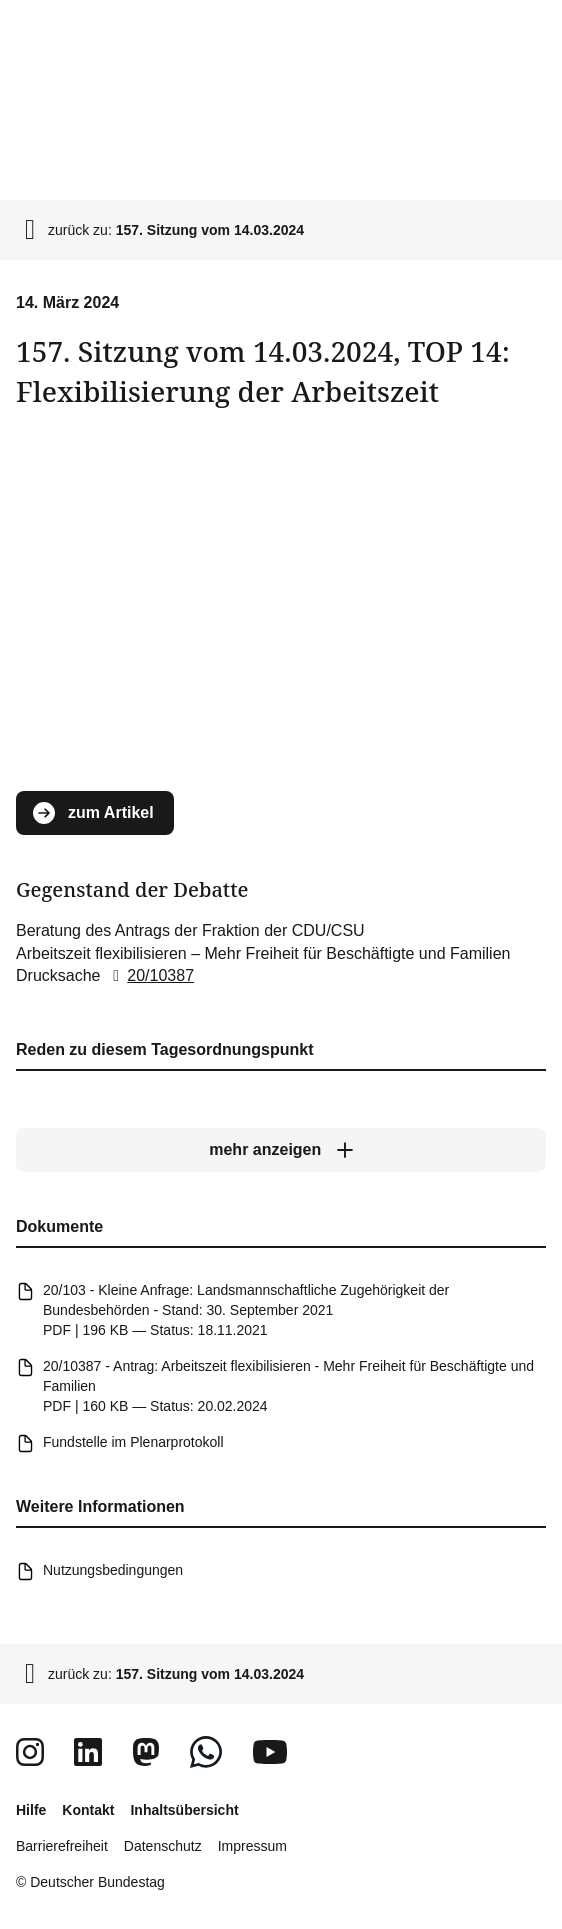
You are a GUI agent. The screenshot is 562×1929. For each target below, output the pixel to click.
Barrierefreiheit (62, 1846)
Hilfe (31, 1810)
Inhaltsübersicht (184, 1810)
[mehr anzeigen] (281, 1150)
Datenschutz (163, 1846)
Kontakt (88, 1810)
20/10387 (149, 975)
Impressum (252, 1846)
